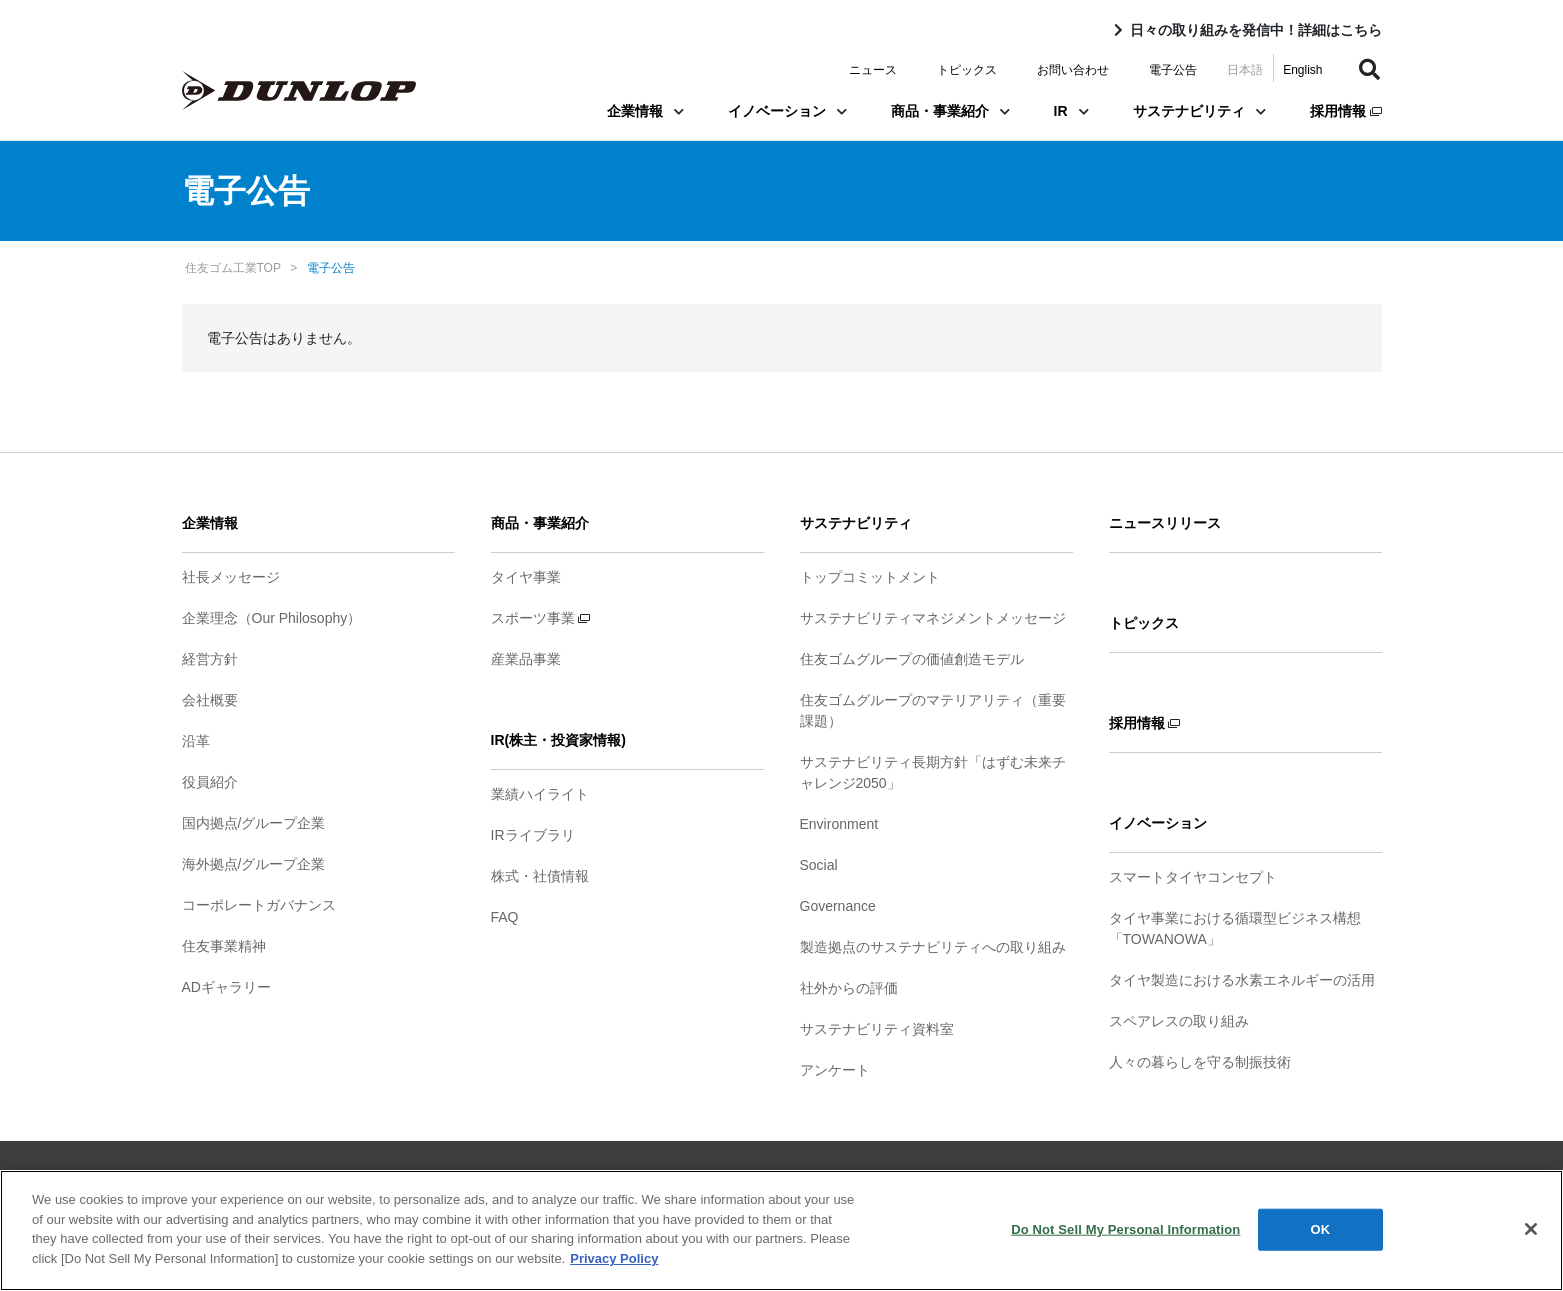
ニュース (873, 70)
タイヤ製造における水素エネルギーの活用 (1242, 980)
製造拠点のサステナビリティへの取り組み (933, 947)
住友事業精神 (224, 946)
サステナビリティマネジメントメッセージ (933, 618)
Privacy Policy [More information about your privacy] (614, 1269)
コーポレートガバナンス (259, 905)
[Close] (1531, 1240)
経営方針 (210, 659)
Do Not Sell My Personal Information (1125, 1240)
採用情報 (1346, 111)
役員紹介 (210, 782)
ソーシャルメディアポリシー (908, 1178)
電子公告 (1173, 70)
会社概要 (210, 700)
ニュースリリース (1165, 523)
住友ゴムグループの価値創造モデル (912, 659)
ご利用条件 (608, 1178)
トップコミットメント (870, 577)
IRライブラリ (533, 835)
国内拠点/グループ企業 (254, 823)
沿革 (196, 741)
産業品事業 (526, 659)
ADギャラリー (226, 987)
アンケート (835, 1070)
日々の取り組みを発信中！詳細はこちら (1256, 30)
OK (1320, 1240)
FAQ (505, 917)
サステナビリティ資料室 (877, 1029)
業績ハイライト (540, 794)
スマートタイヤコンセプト (1193, 877)
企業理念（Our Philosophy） (272, 618)
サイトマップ (506, 1178)
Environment (839, 824)
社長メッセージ (231, 577)
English (1302, 70)
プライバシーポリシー (734, 1178)
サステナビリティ (1199, 111)
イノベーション (787, 111)
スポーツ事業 (541, 618)
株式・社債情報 (540, 876)
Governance (838, 906)
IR (1071, 111)
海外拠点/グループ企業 (254, 864)
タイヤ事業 (526, 577)
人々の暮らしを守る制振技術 (1200, 1062)
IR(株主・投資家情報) (558, 740)
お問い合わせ (1073, 70)
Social (819, 865)
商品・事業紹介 (950, 111)
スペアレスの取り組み (1179, 1021)
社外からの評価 (849, 988)
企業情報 (645, 111)
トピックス (967, 70)
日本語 (1245, 70)
